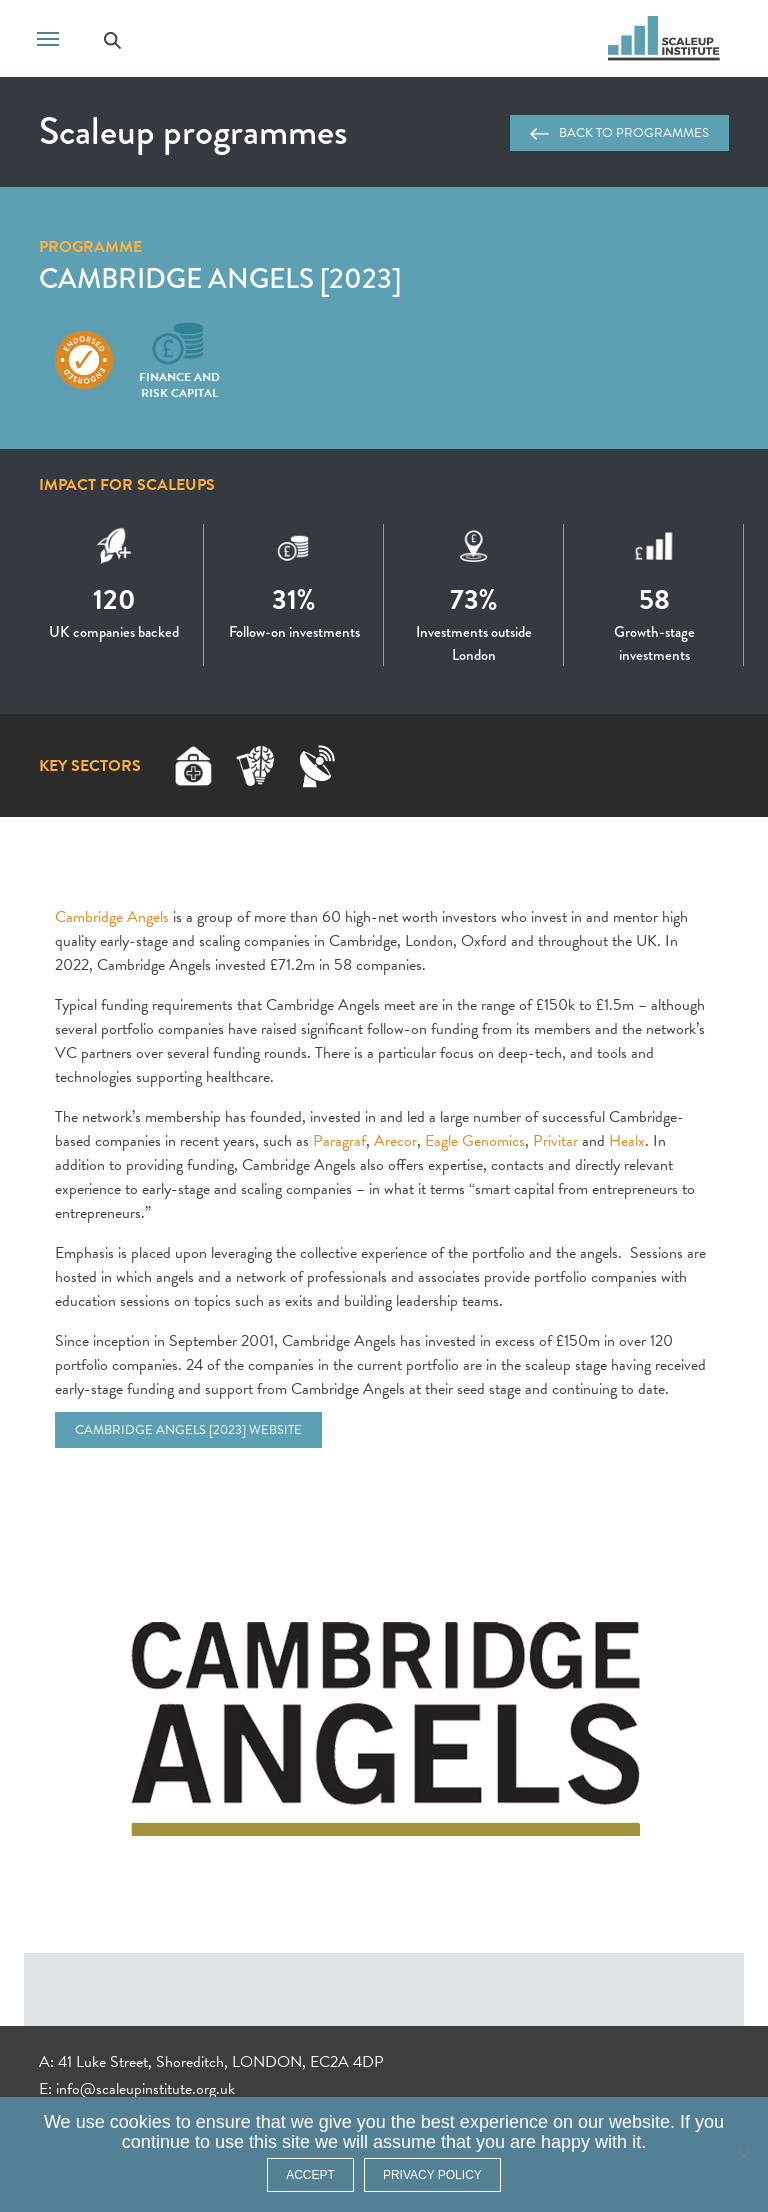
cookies (140, 2122)
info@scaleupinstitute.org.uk (145, 2089)
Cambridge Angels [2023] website (188, 1430)
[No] (743, 2155)
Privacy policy (432, 2175)
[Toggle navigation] (48, 37)
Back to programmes (619, 133)
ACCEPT (310, 2175)
